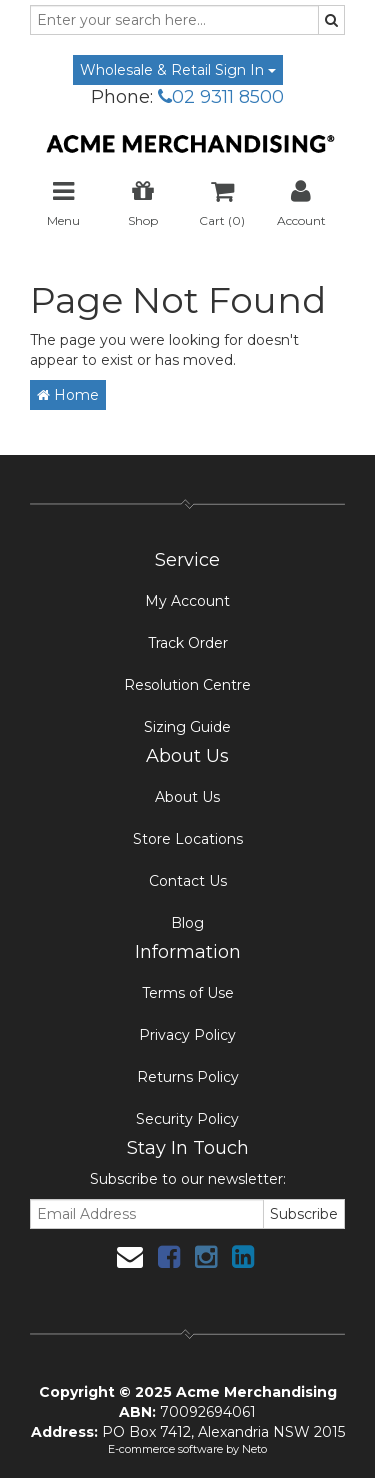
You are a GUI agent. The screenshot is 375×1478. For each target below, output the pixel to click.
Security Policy (187, 1119)
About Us (187, 797)
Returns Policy (188, 1077)
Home (68, 395)
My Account (187, 601)
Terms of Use (188, 993)
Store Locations (188, 839)
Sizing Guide (187, 727)
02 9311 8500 (221, 97)
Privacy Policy (187, 1035)
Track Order (188, 643)
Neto (254, 1449)
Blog (187, 923)
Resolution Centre (187, 685)
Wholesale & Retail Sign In (178, 70)
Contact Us (188, 881)
